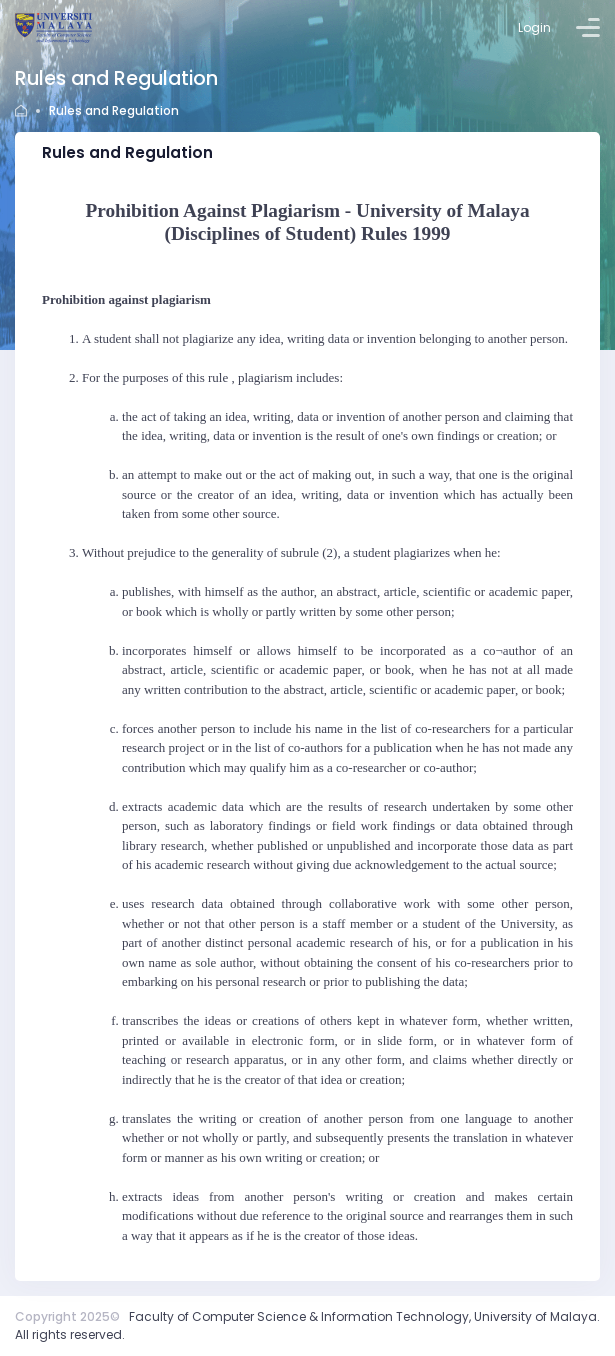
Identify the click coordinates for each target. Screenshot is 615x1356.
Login (534, 27)
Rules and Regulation (114, 110)
